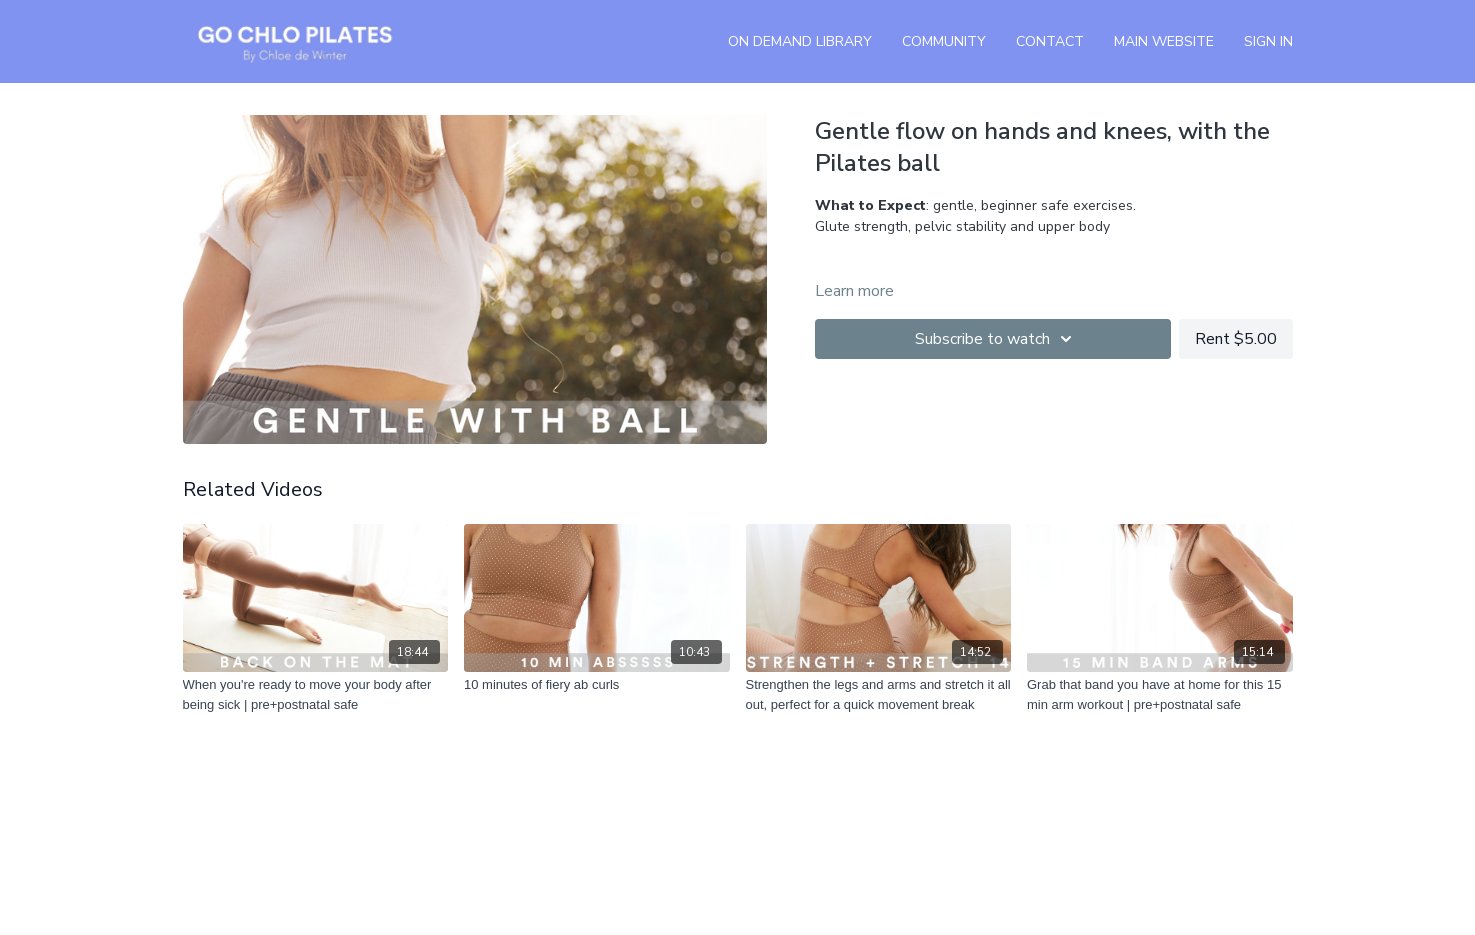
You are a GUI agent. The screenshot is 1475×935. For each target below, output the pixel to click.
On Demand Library (800, 41)
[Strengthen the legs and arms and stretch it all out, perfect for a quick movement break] (879, 694)
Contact (1050, 41)
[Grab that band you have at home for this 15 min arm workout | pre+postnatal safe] (1160, 694)
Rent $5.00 (1236, 339)
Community (944, 41)
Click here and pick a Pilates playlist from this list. (1019, 268)
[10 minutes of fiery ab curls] (597, 685)
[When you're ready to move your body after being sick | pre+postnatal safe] (316, 694)
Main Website (1164, 41)
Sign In (1268, 41)
